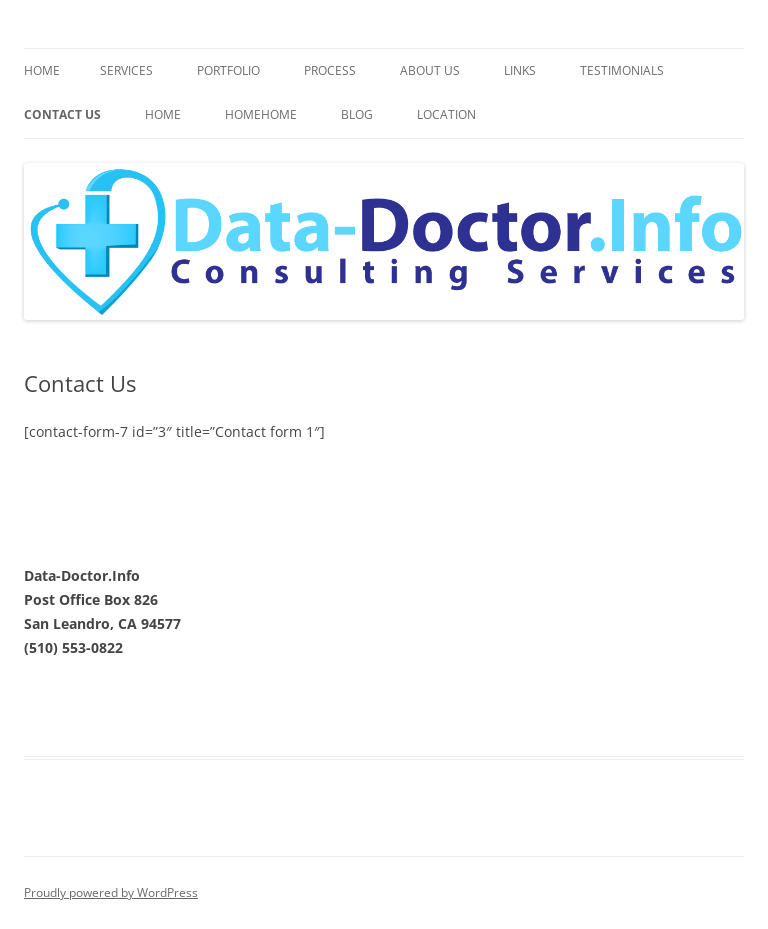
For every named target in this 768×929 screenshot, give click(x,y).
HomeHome (261, 114)
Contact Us (62, 114)
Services (126, 70)
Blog (357, 114)
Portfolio (228, 70)
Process (330, 70)
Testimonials (622, 70)
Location (446, 114)
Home (42, 70)
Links (520, 70)
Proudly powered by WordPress (111, 892)
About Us (430, 70)
